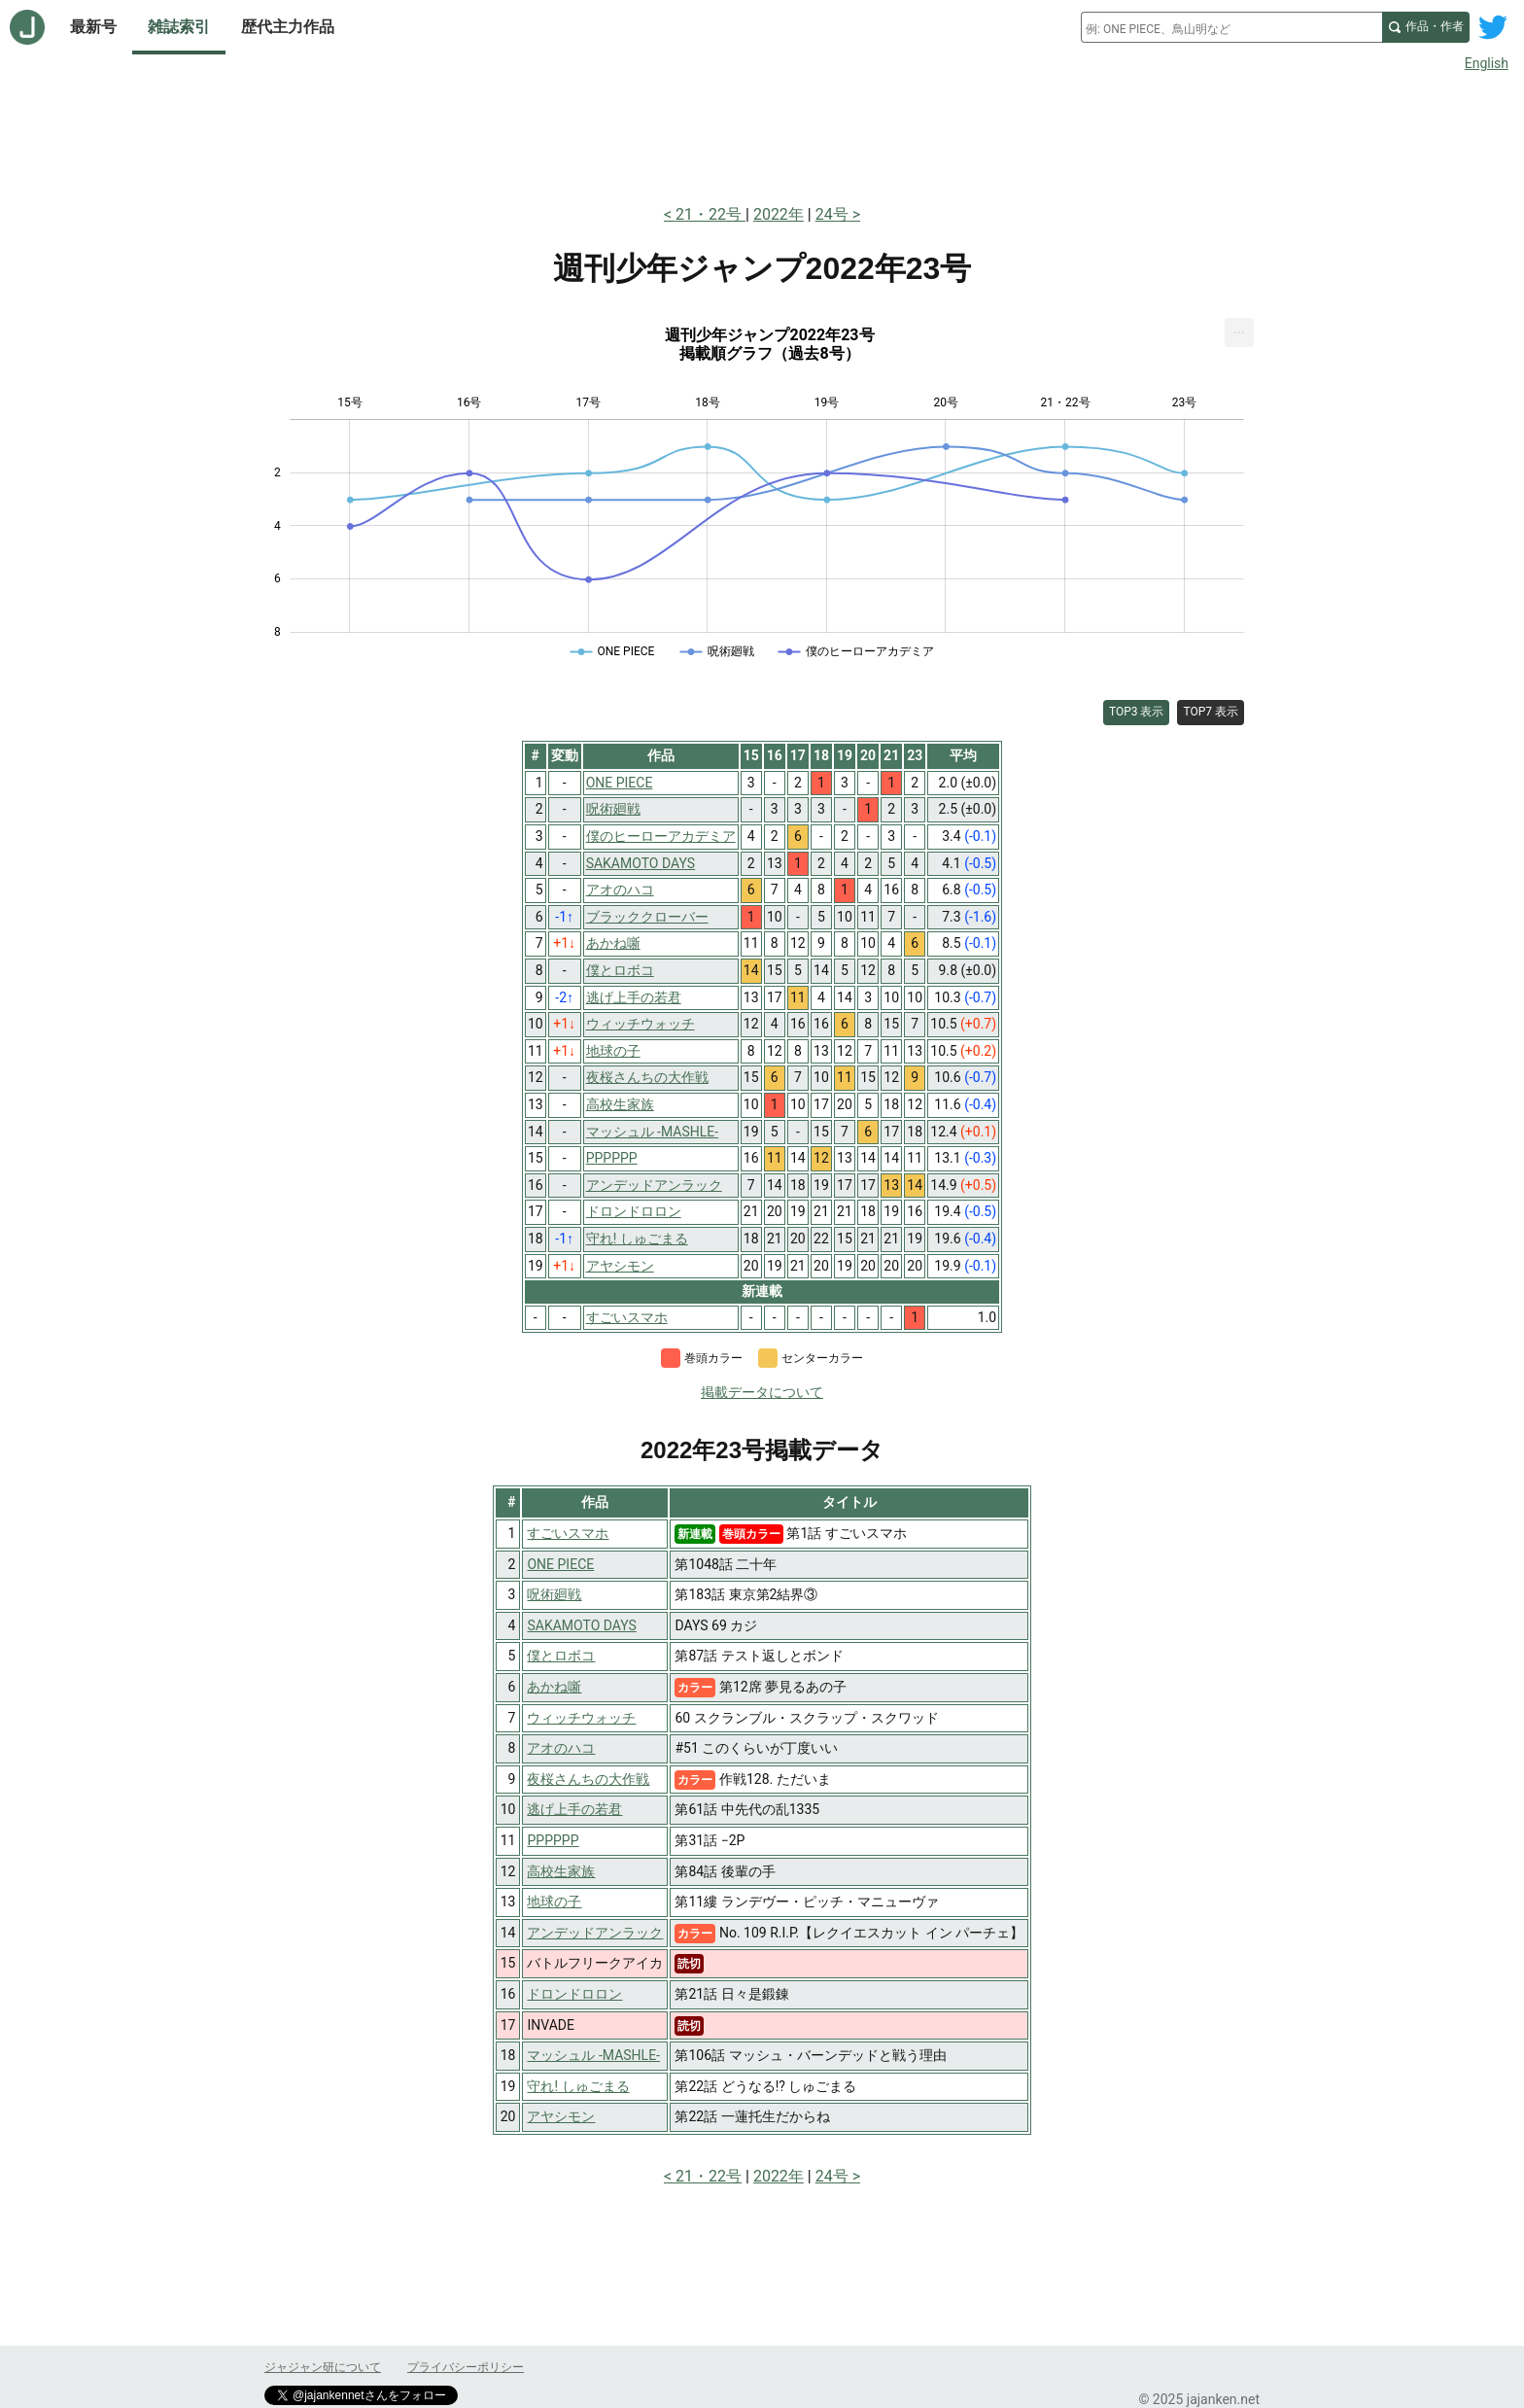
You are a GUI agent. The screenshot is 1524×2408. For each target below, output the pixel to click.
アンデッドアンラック (595, 1932)
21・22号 (710, 214)
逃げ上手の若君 (574, 1809)
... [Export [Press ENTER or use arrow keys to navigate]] (1239, 328)
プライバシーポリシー (465, 2367)
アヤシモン (561, 2116)
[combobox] (1231, 27)
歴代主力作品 (287, 26)
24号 (832, 214)
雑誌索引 (179, 26)
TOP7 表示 (1210, 711)
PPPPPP (552, 1840)
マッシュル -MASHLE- (593, 2055)
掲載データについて (762, 1392)
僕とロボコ (561, 1655)
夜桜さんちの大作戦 (588, 1779)
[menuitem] (1239, 332)
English (1486, 63)
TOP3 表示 (1136, 711)
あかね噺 (554, 1686)
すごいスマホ (567, 1533)
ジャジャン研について (322, 2367)
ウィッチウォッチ (581, 1718)
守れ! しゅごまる (578, 2086)
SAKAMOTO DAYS (581, 1625)
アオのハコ (561, 1748)
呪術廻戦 (554, 1594)
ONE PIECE (560, 1564)
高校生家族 (561, 1871)
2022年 (778, 214)
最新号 (93, 26)
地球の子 (554, 1901)
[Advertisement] (762, 134)
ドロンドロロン (574, 1994)
